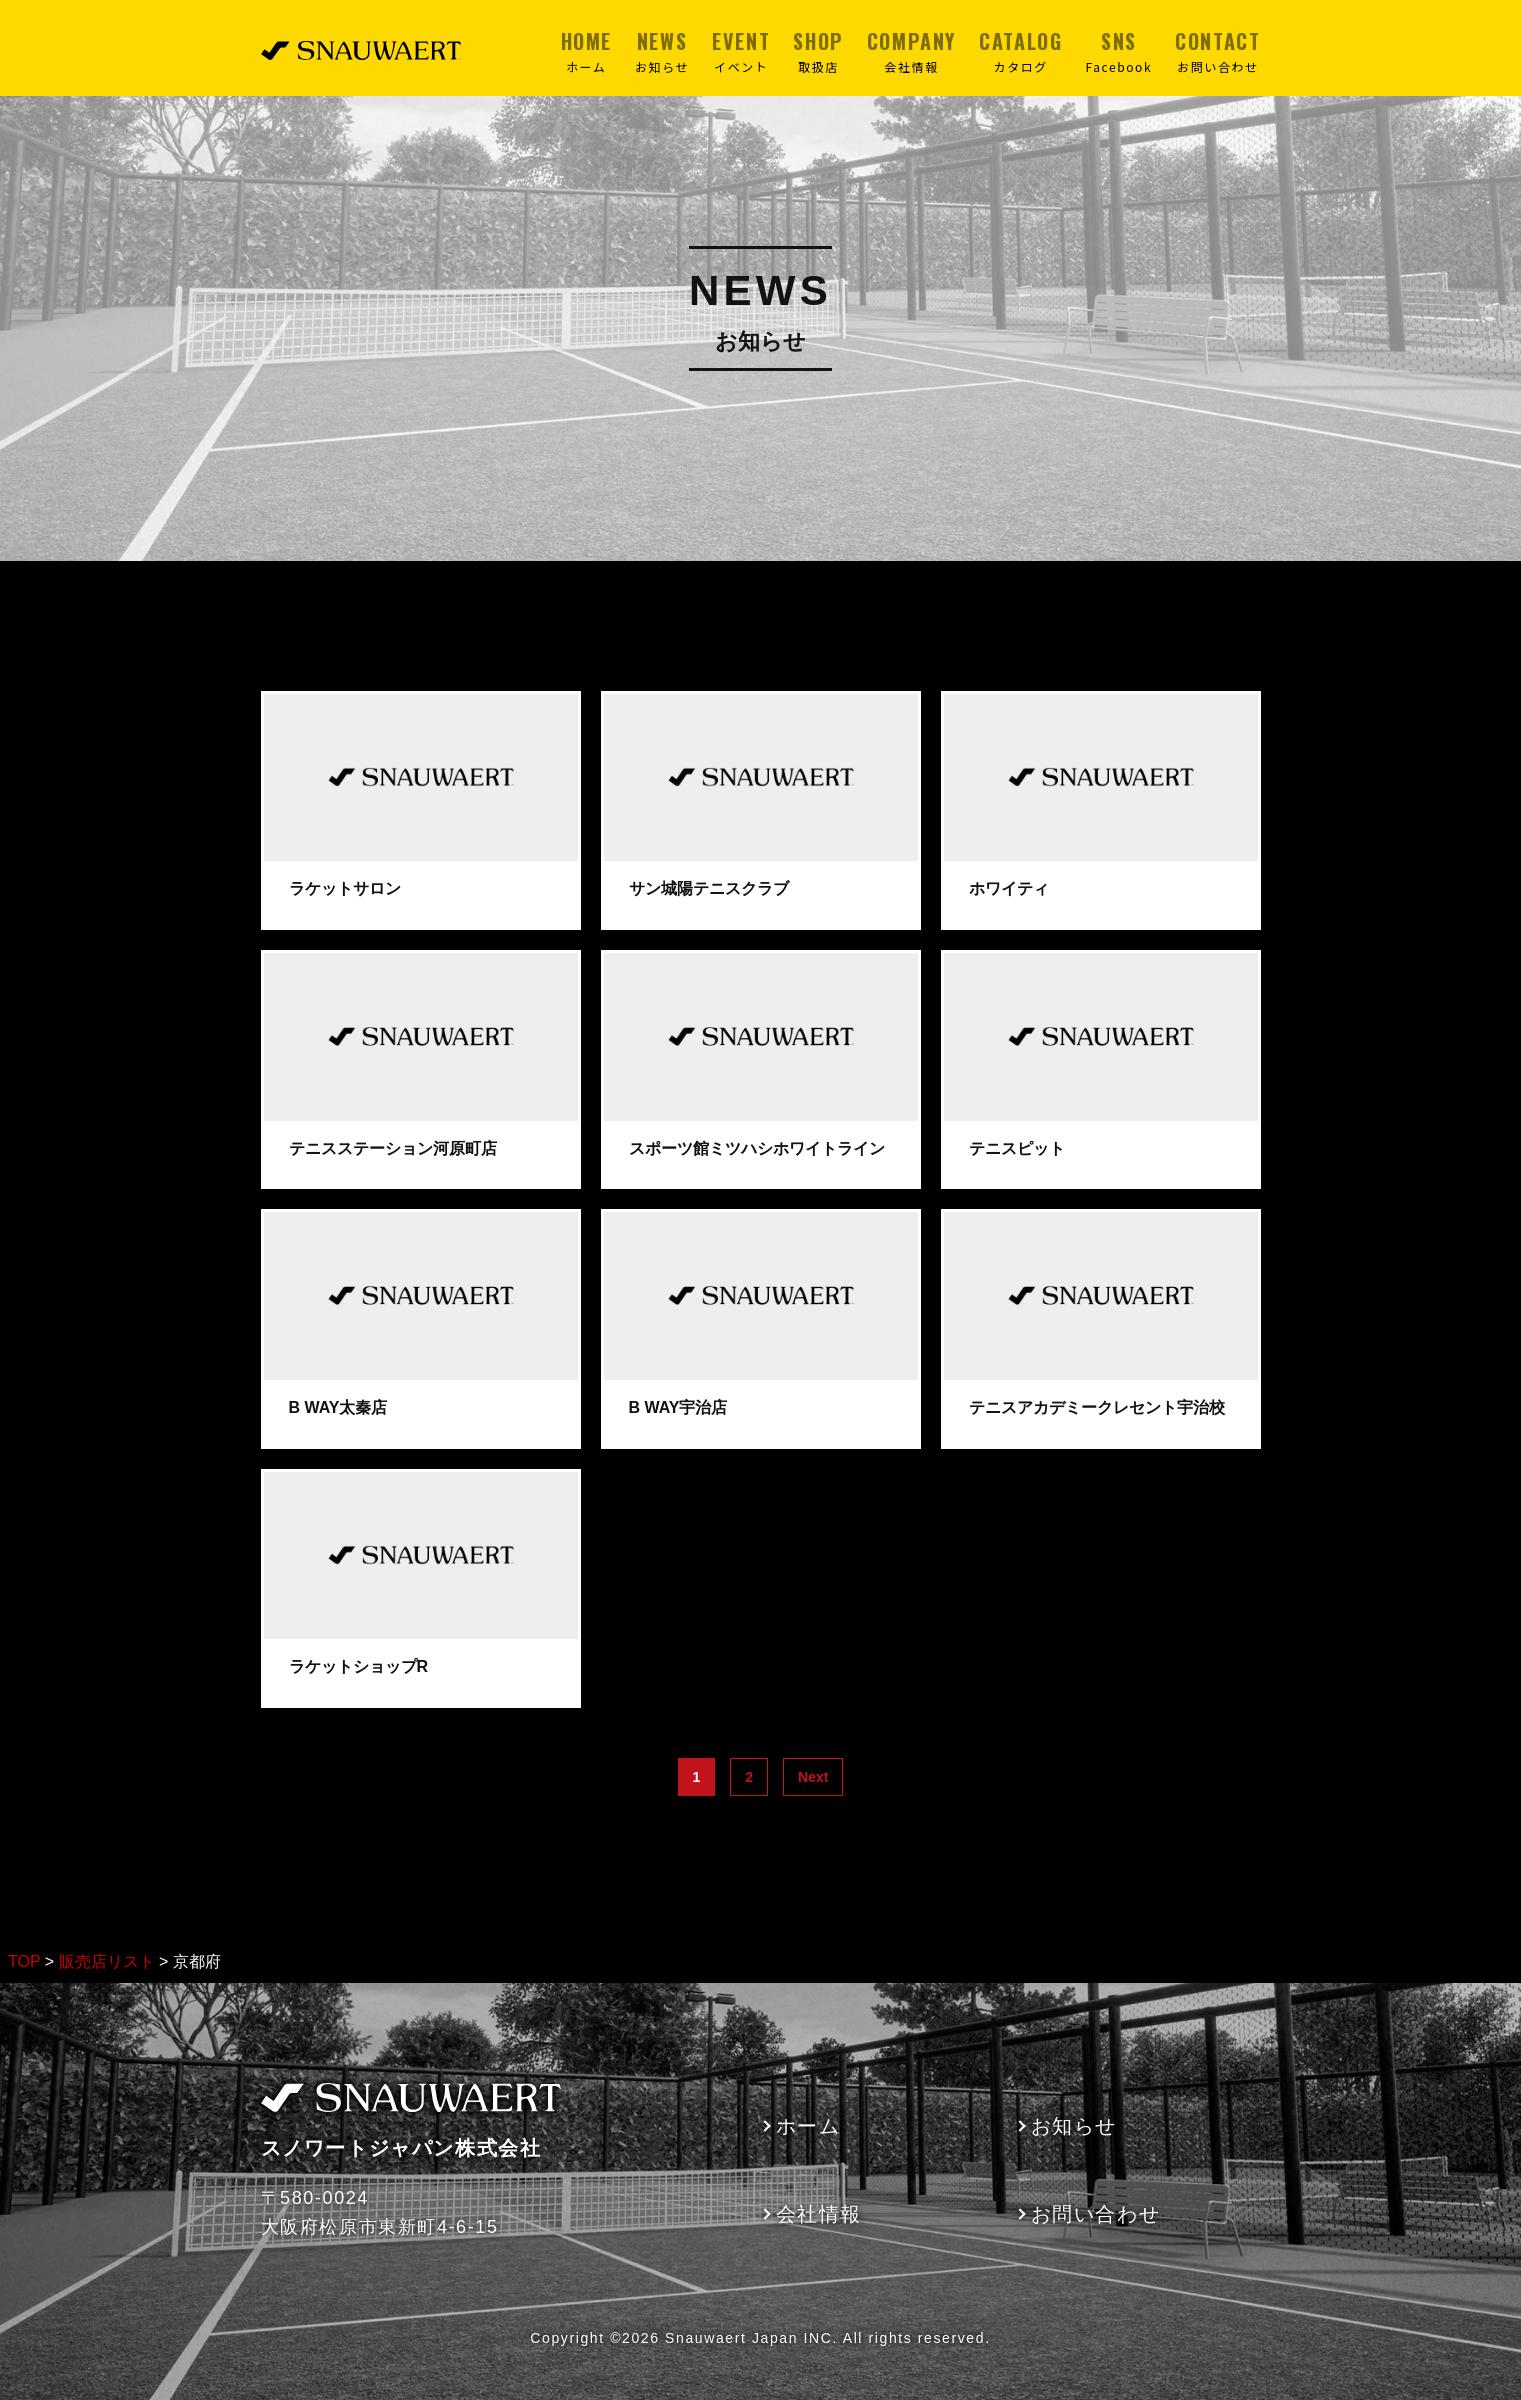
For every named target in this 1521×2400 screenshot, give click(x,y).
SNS (1118, 51)
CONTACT (1217, 51)
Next (813, 1777)
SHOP (818, 51)
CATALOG (1020, 51)
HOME (586, 51)
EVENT (741, 51)
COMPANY (911, 51)
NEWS (662, 51)
